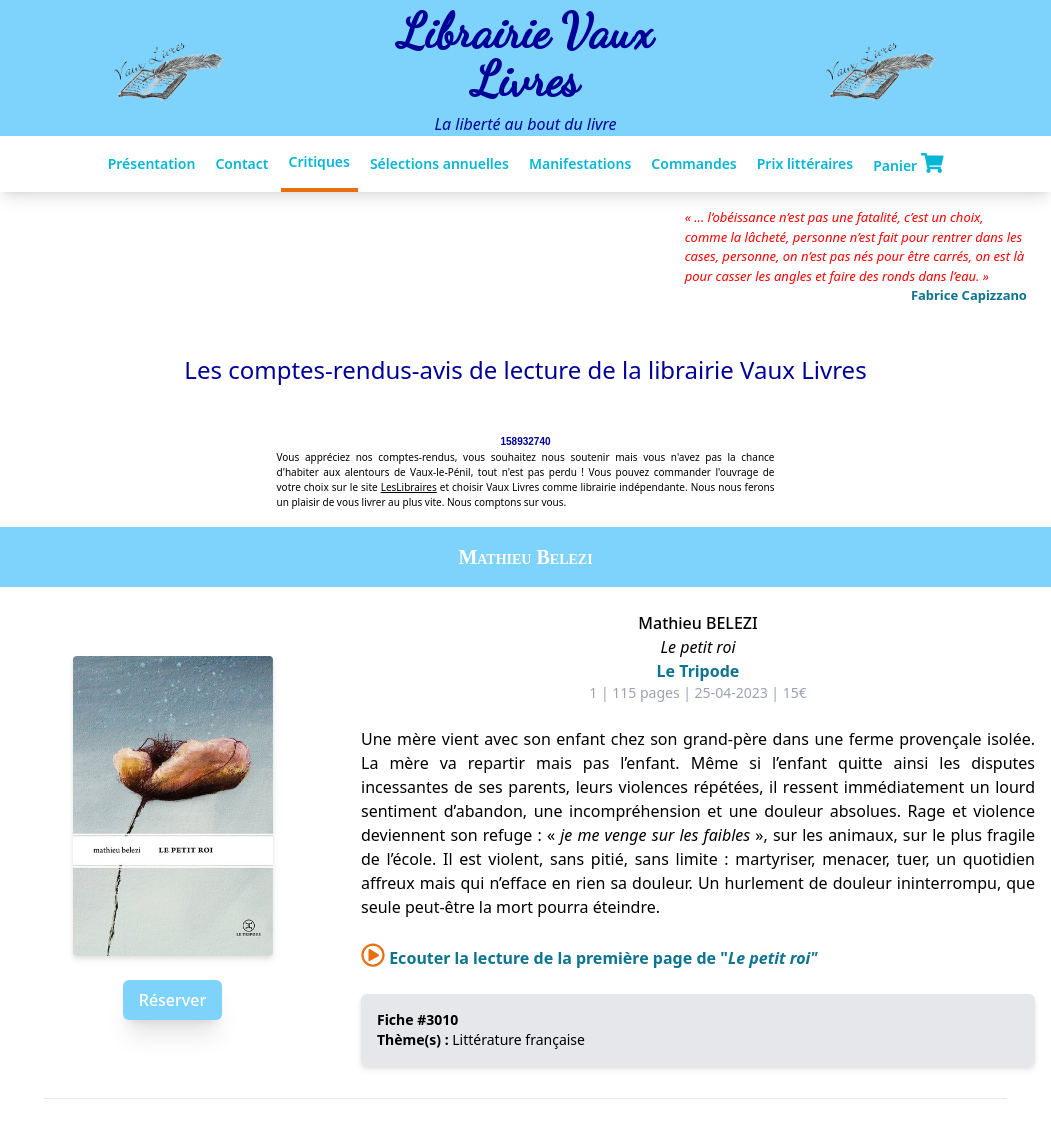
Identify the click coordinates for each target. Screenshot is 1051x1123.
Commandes (693, 163)
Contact (241, 163)
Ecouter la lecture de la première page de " (589, 958)
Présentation (152, 163)
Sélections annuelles (439, 163)
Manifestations (580, 163)
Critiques (319, 161)
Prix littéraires (805, 163)
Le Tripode (698, 671)
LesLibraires (409, 487)
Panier (908, 164)
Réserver (172, 1000)
